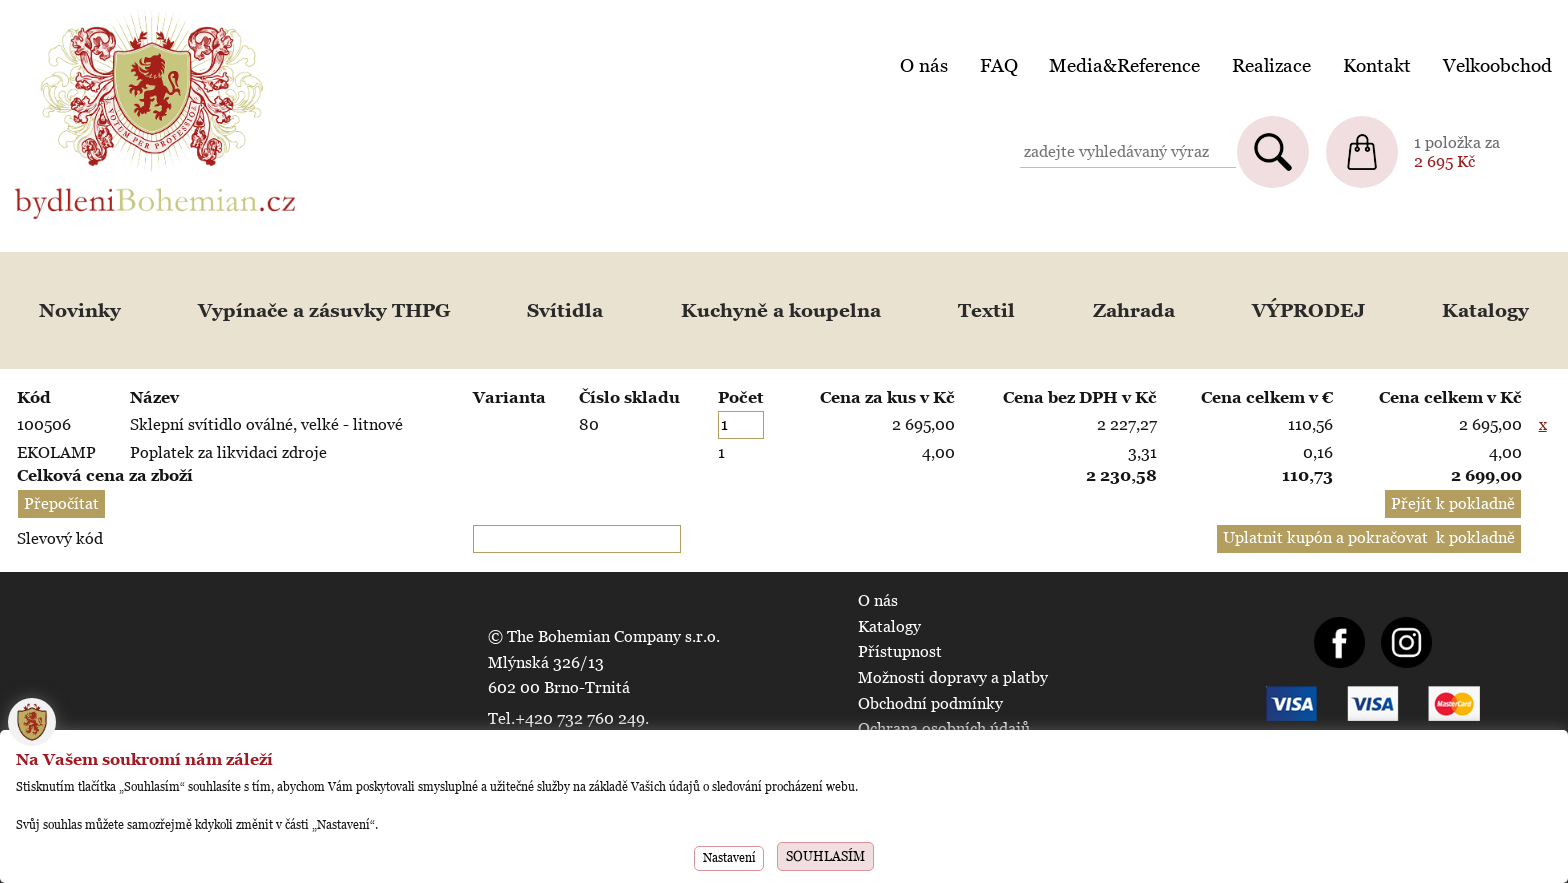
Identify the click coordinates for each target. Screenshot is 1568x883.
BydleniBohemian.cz (87, 13)
